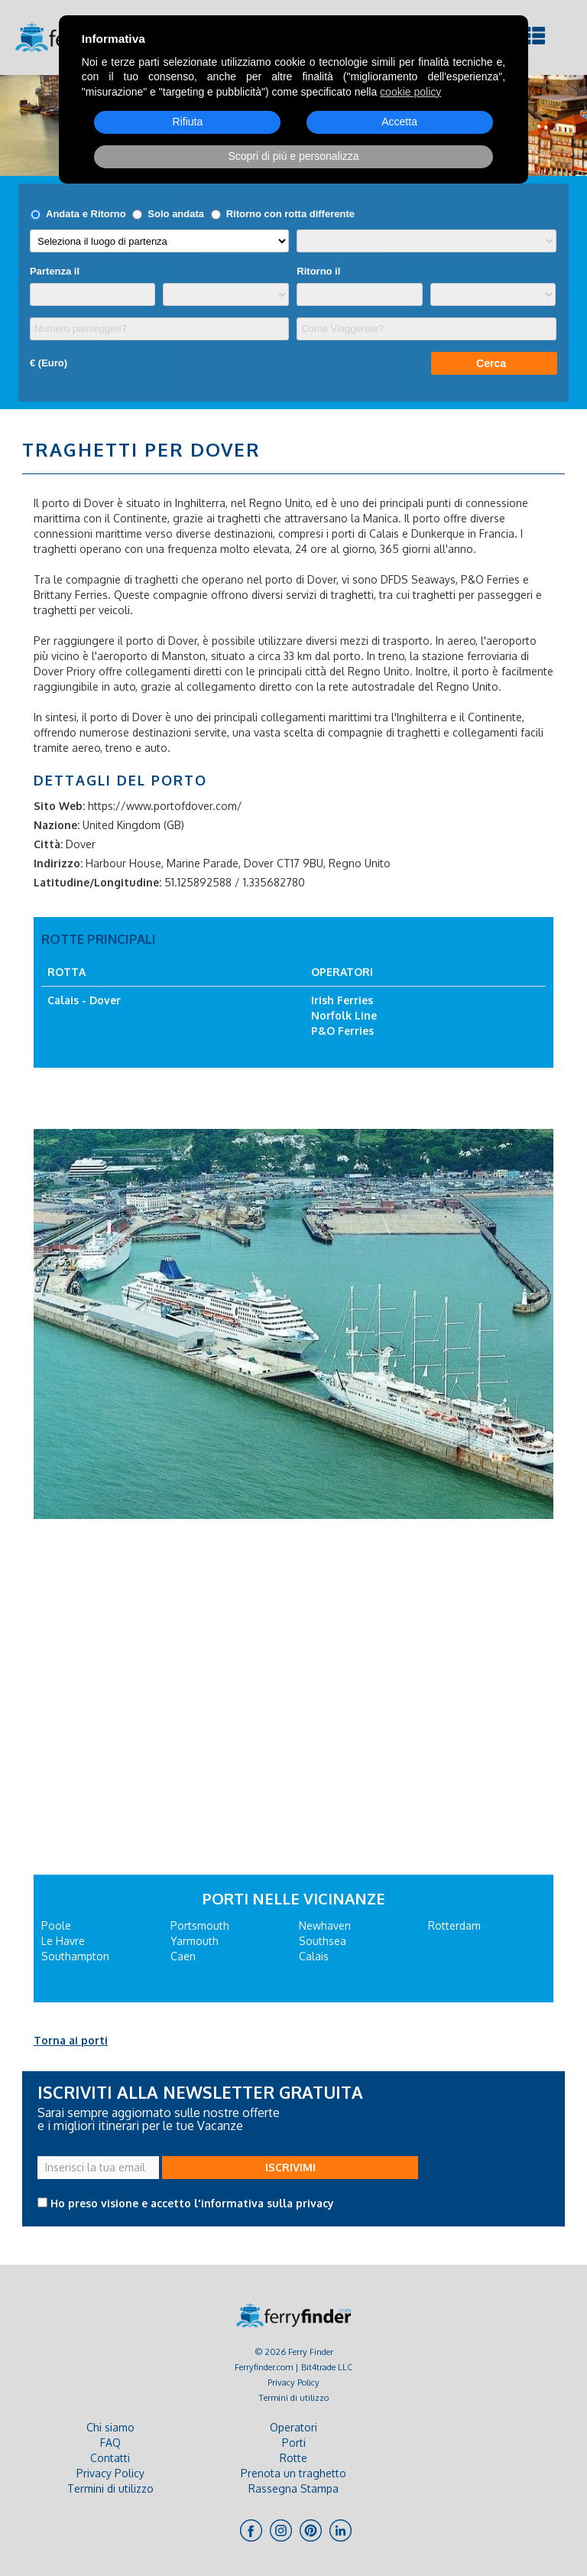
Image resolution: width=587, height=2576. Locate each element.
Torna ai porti (71, 2040)
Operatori (293, 2427)
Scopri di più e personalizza (293, 156)
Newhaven (325, 1925)
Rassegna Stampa (293, 2488)
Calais (314, 1956)
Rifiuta (188, 121)
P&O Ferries (342, 1030)
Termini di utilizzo (294, 2397)
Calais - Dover (84, 1000)
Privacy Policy (293, 2382)
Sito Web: (59, 805)
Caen (183, 1956)
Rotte (293, 2457)
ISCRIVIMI (290, 2167)
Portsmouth (199, 1925)
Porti (294, 2442)
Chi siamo (110, 2427)
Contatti (110, 2457)
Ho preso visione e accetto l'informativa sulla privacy (192, 2203)
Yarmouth (194, 1940)
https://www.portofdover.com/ (165, 805)
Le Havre (63, 1940)
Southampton (75, 1956)
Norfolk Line (344, 1015)
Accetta (399, 121)
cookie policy (410, 92)
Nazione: (56, 824)
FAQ (110, 2442)
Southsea (322, 1940)
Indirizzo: (58, 863)
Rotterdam (454, 1925)
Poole (56, 1925)
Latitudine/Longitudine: (97, 882)
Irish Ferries (342, 1000)
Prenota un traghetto (293, 2473)
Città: (48, 844)
